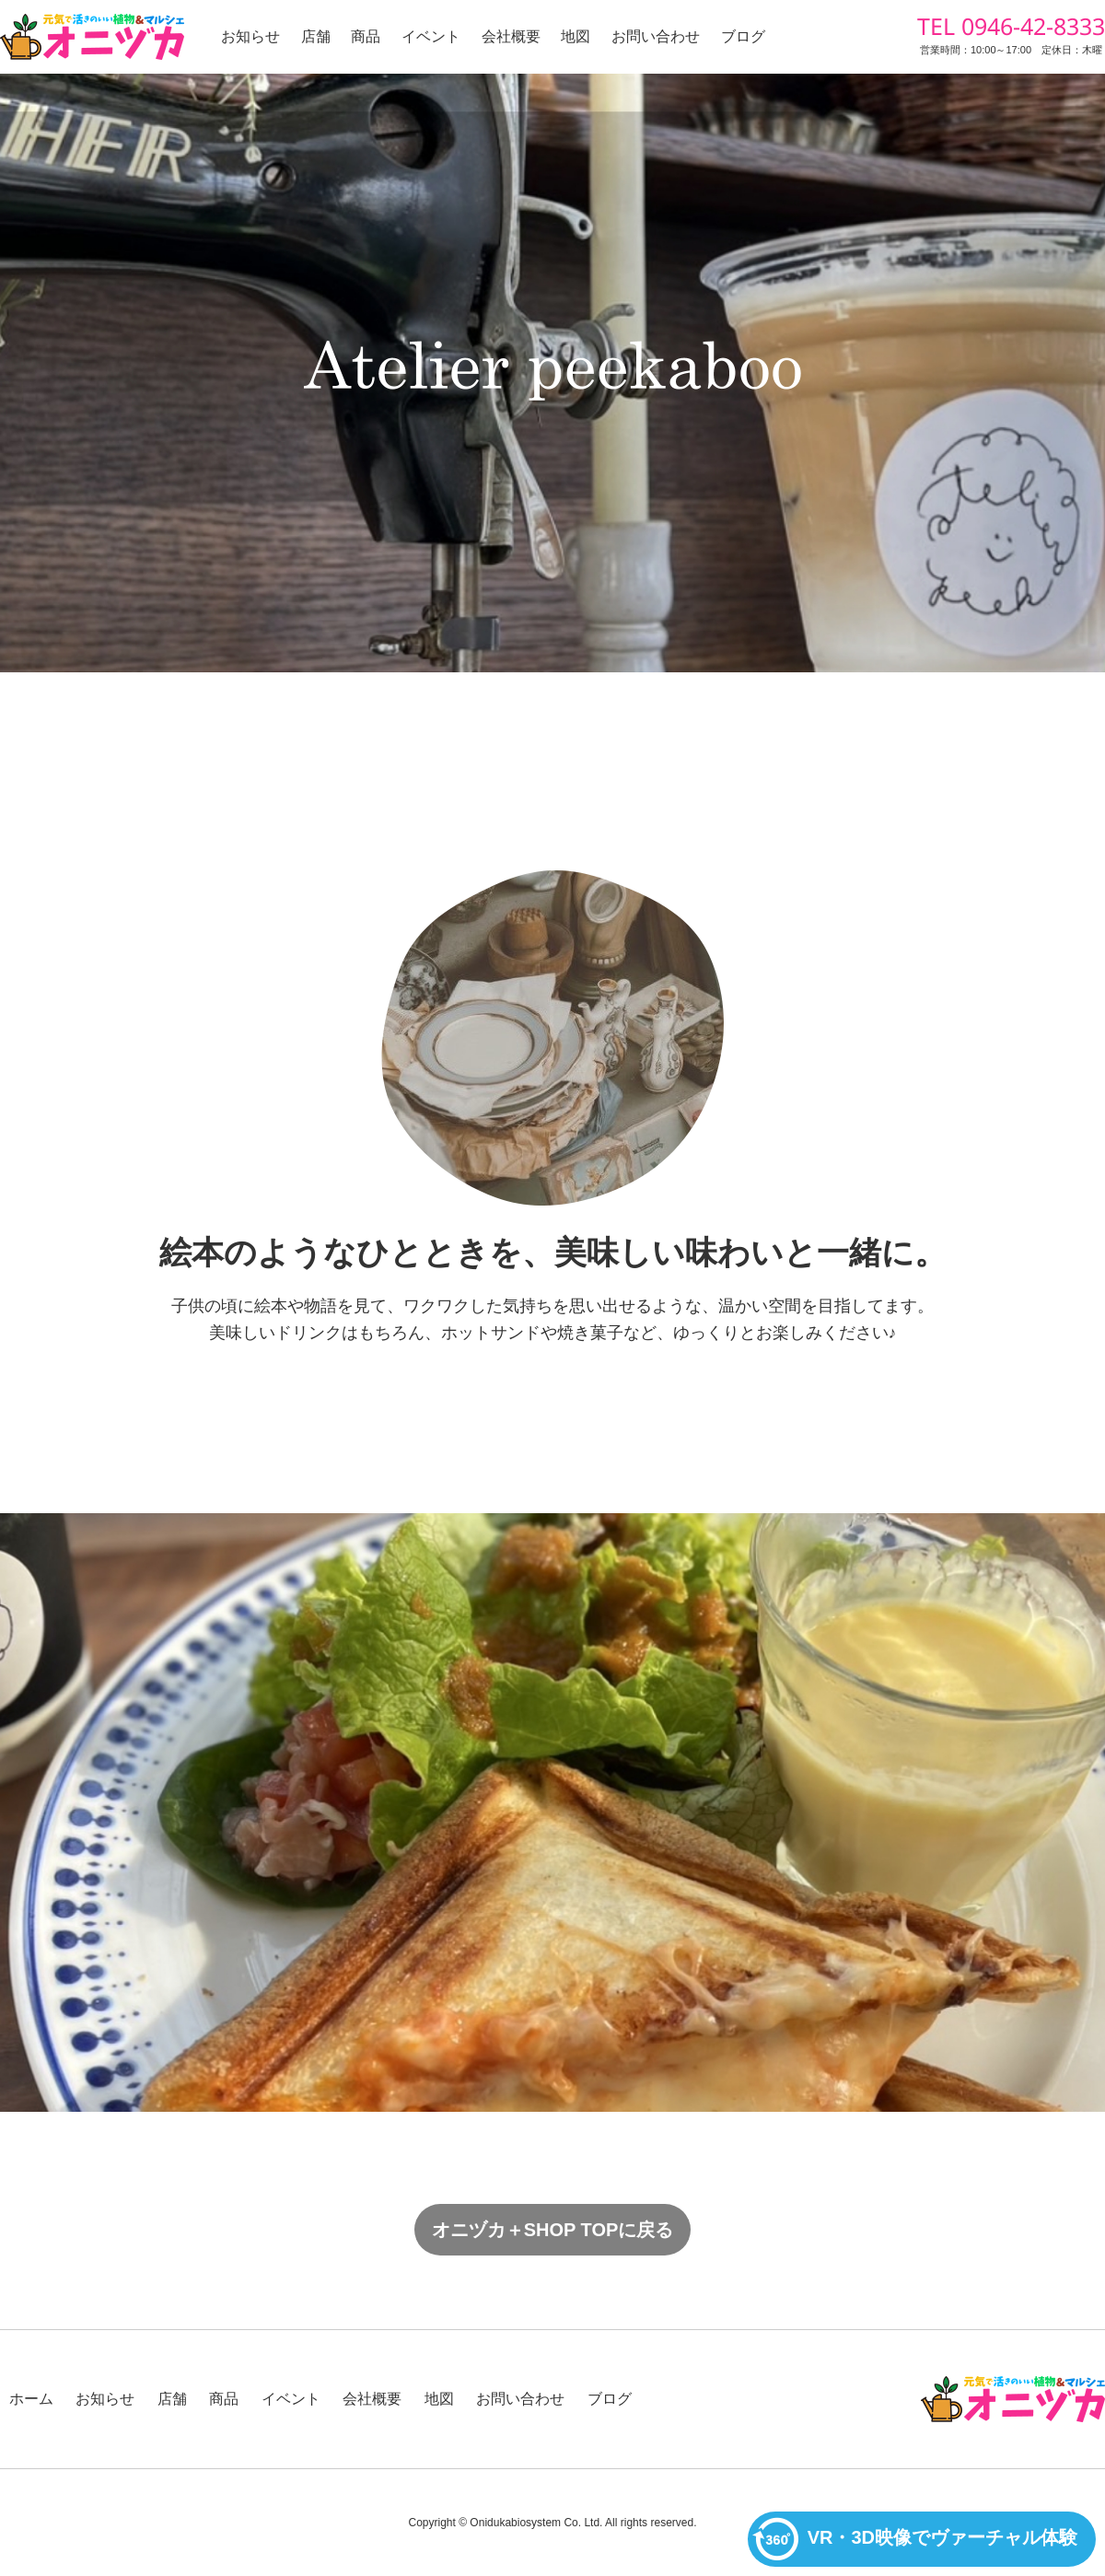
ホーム (31, 2399)
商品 (365, 36)
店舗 (316, 36)
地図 (575, 36)
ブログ (743, 36)
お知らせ (250, 36)
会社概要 (511, 36)
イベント (430, 36)
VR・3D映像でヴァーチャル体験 (914, 2539)
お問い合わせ (655, 36)
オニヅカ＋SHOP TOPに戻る (553, 2230)
